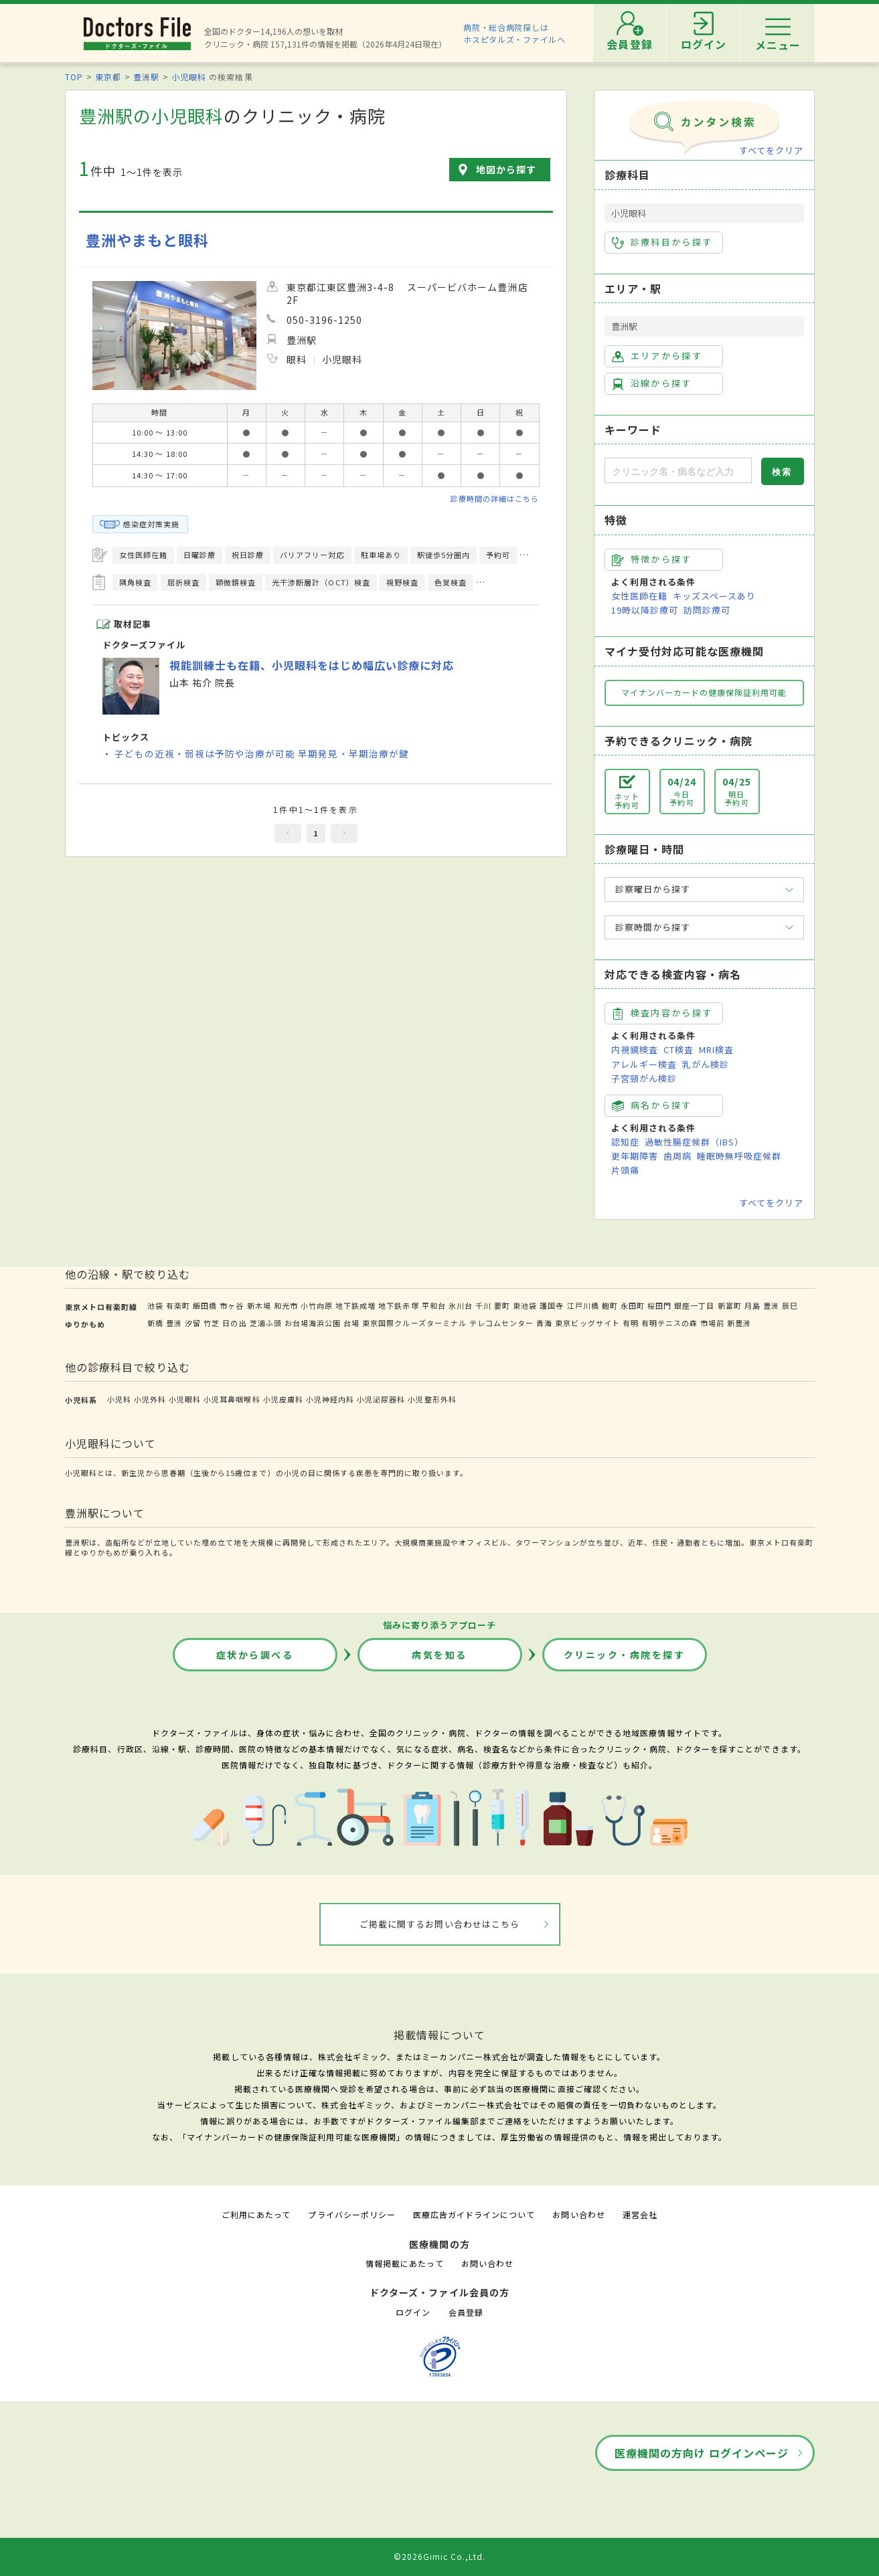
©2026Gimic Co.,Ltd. (440, 2556)
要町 (502, 1305)
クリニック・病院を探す (625, 1654)
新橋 (155, 1322)
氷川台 (461, 1305)
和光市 (286, 1305)
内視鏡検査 (634, 1049)
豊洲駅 (146, 76)
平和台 (434, 1305)
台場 (351, 1322)
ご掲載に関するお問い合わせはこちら (439, 1924)
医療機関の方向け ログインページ (702, 2453)
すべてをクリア (771, 150)
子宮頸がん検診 (644, 1078)
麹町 (610, 1305)
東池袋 (525, 1305)
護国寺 (552, 1305)
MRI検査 (716, 1049)
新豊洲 (739, 1322)
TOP (74, 76)
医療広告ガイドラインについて (474, 2214)
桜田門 (659, 1305)
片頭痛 (625, 1170)
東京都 (108, 76)
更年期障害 (634, 1155)
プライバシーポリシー (351, 2214)
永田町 (633, 1305)
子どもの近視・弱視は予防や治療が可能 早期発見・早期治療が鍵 (261, 753)
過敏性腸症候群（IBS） (694, 1141)
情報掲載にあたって (404, 2263)
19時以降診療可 (644, 610)
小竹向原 (317, 1305)
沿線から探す (652, 383)
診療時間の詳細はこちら (495, 498)
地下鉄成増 (355, 1305)
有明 (631, 1322)
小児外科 (150, 1399)
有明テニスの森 (669, 1322)
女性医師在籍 (639, 595)
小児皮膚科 (283, 1399)
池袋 (155, 1305)
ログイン (413, 2312)
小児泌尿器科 (381, 1399)
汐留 (193, 1322)
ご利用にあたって (256, 2214)
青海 (544, 1322)
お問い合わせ (578, 2214)
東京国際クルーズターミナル (414, 1322)
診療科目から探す (662, 242)
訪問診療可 (707, 610)
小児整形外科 (432, 1399)
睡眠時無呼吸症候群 (739, 1155)
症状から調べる (255, 1654)
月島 (752, 1305)
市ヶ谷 (232, 1305)
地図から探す (506, 169)
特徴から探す (652, 559)
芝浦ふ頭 (266, 1322)
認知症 (625, 1141)
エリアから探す (657, 356)
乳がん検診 (705, 1064)
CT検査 (678, 1049)
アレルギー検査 (644, 1064)
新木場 (259, 1305)
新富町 (730, 1305)
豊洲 (771, 1305)
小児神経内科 (330, 1399)
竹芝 (212, 1322)
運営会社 (640, 2214)
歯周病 (677, 1155)
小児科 (119, 1399)
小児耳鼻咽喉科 (232, 1399)
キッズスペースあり (714, 595)
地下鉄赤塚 (398, 1305)
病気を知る (439, 1654)
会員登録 (466, 2312)
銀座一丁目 (694, 1305)
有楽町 (178, 1305)
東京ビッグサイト (587, 1322)
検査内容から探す (662, 1013)
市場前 (712, 1322)
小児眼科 (188, 76)
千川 (483, 1305)
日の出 (234, 1322)
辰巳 (790, 1305)
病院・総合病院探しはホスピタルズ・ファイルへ (514, 33)
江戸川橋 (583, 1305)
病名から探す (652, 1105)
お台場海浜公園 (313, 1322)
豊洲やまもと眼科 (147, 239)
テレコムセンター (501, 1322)
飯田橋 (205, 1305)
